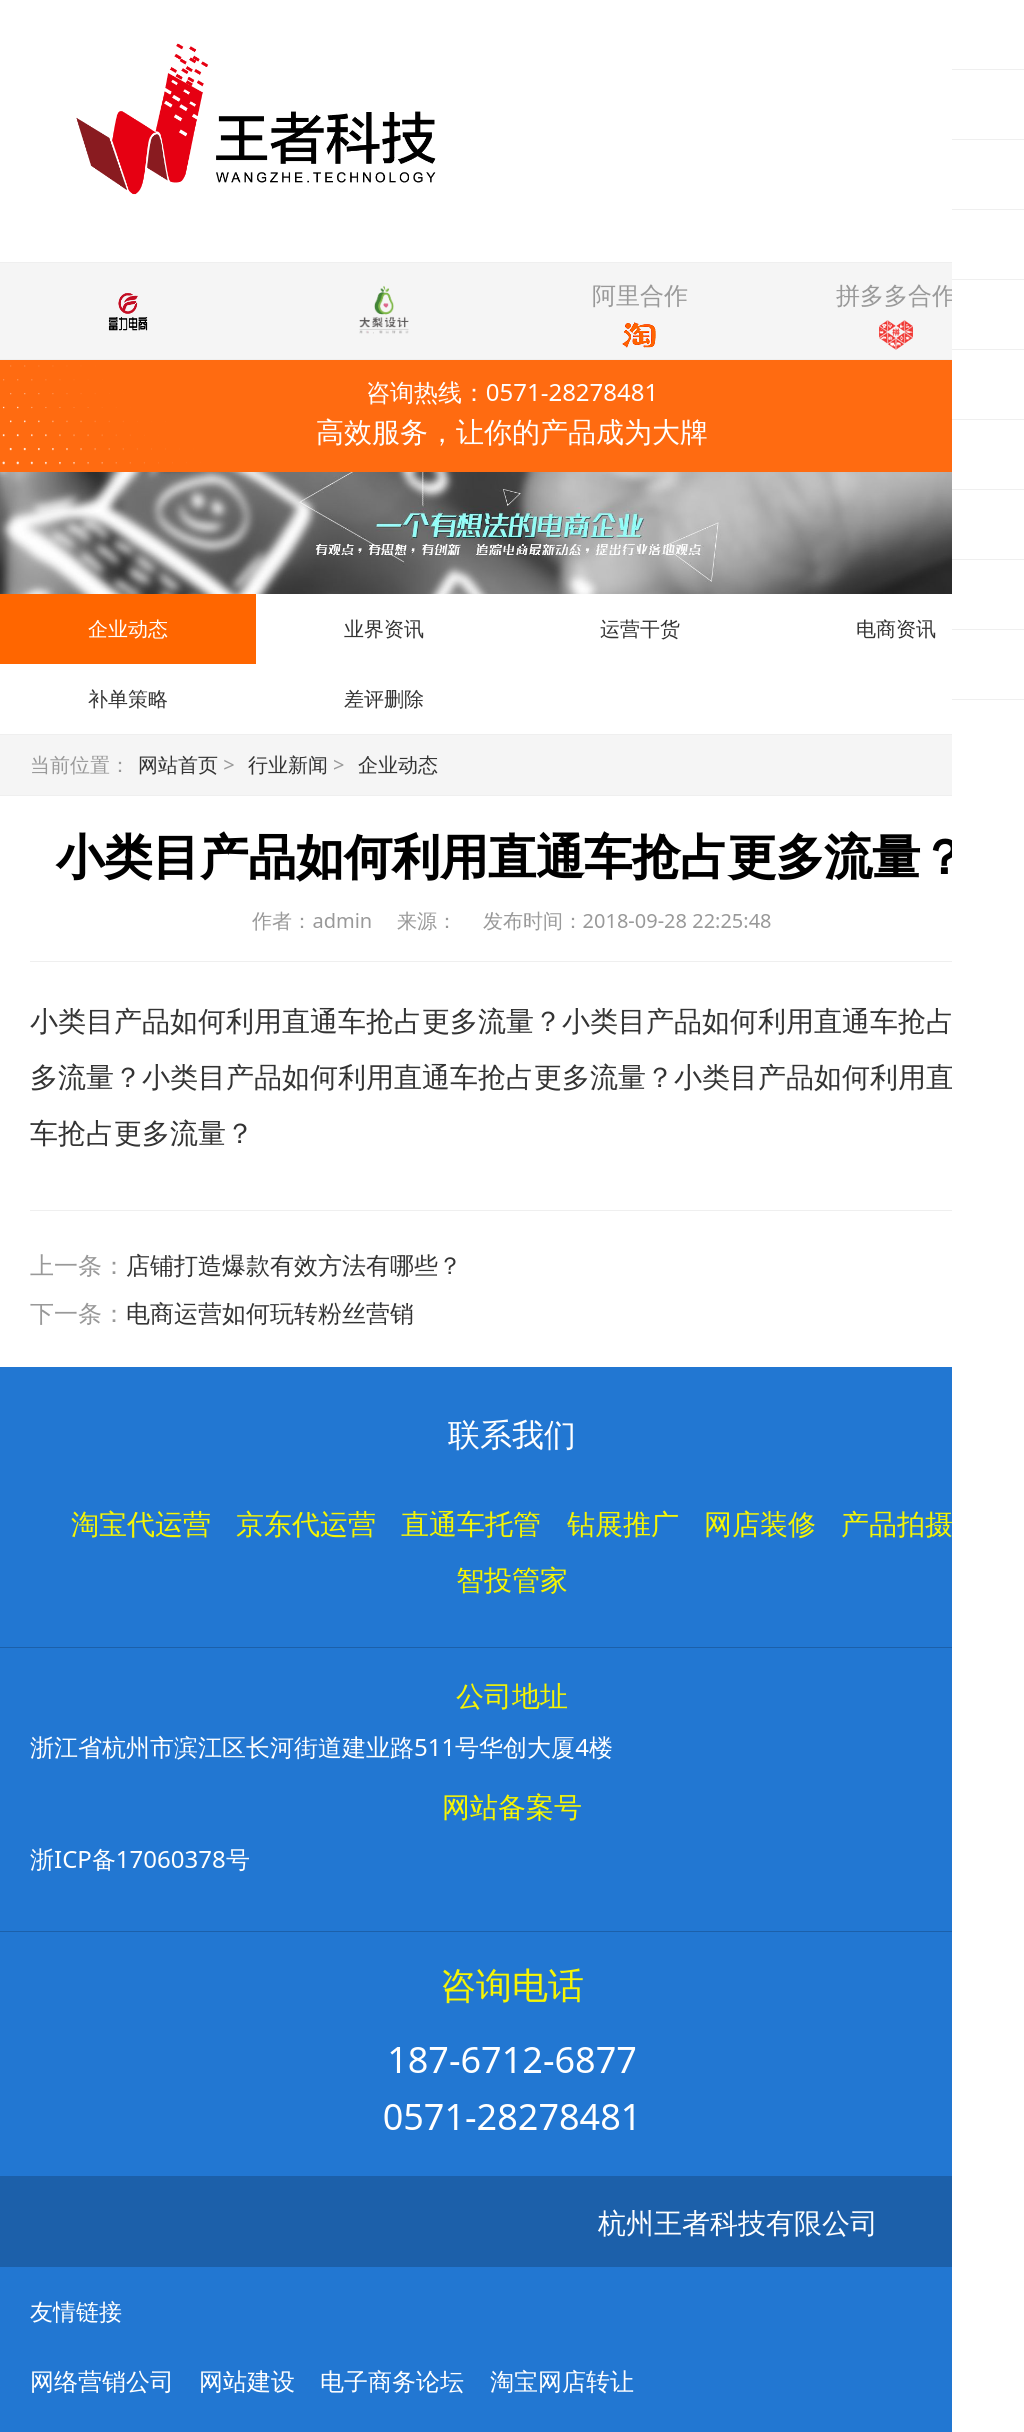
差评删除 (384, 698)
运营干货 (640, 628)
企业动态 (128, 628)
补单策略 (128, 698)
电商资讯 (896, 628)
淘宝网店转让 (562, 2380)
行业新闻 (288, 764)
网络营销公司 (102, 2380)
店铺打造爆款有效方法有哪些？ (294, 1264)
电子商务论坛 (392, 2380)
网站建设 (247, 2380)
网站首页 (178, 764)
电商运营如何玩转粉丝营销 (270, 1312)
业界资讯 (384, 628)
